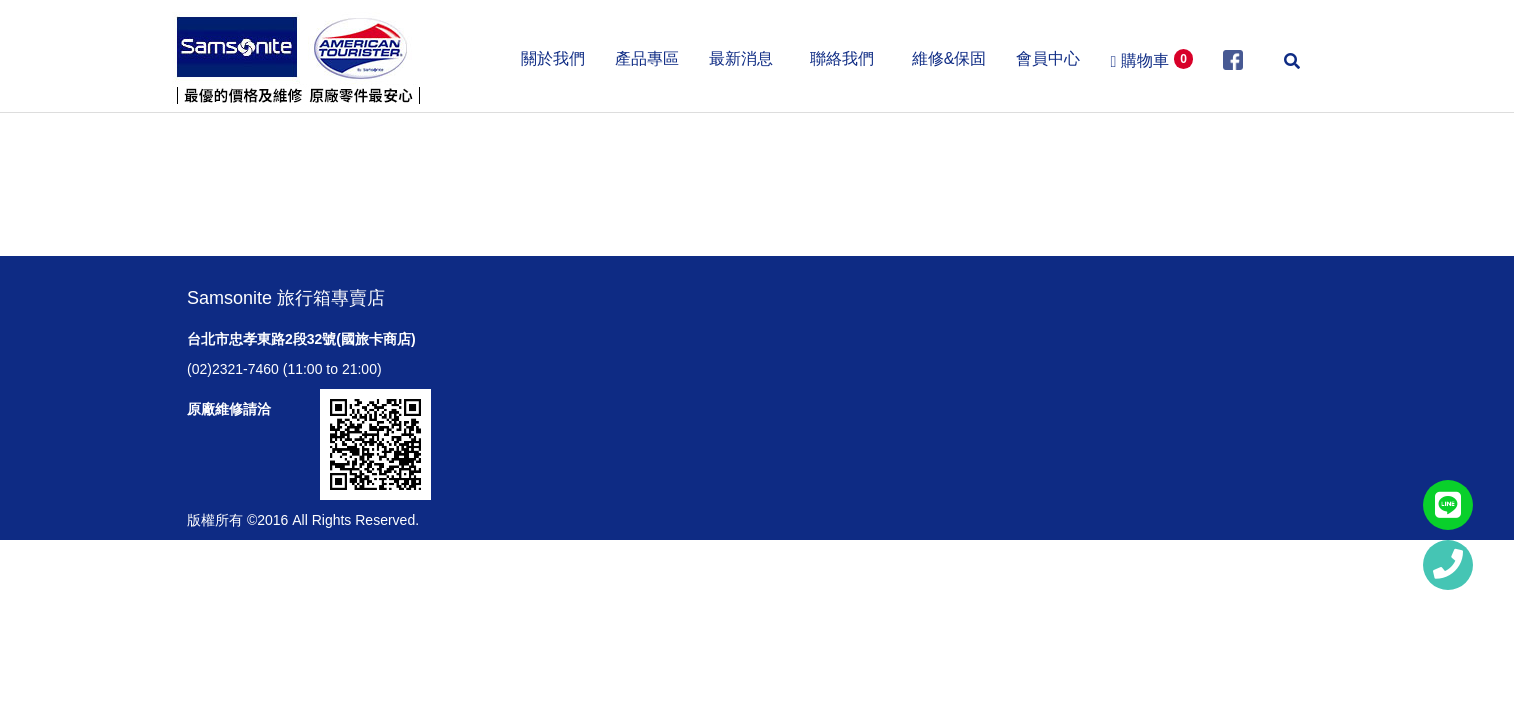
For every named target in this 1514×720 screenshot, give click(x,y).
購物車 (1151, 59)
